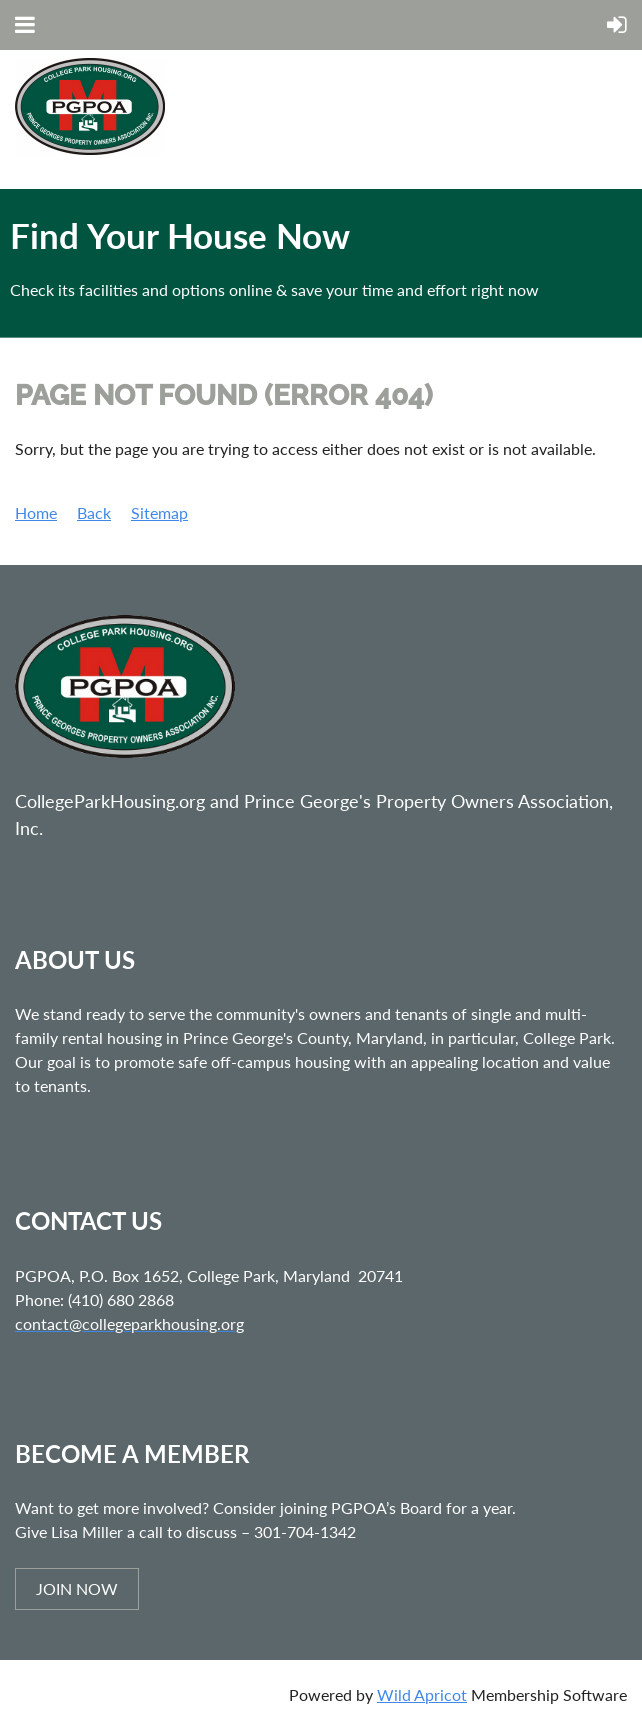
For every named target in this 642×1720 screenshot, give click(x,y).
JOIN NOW (77, 1588)
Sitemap (159, 512)
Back (94, 512)
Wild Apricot (422, 1694)
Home (36, 512)
